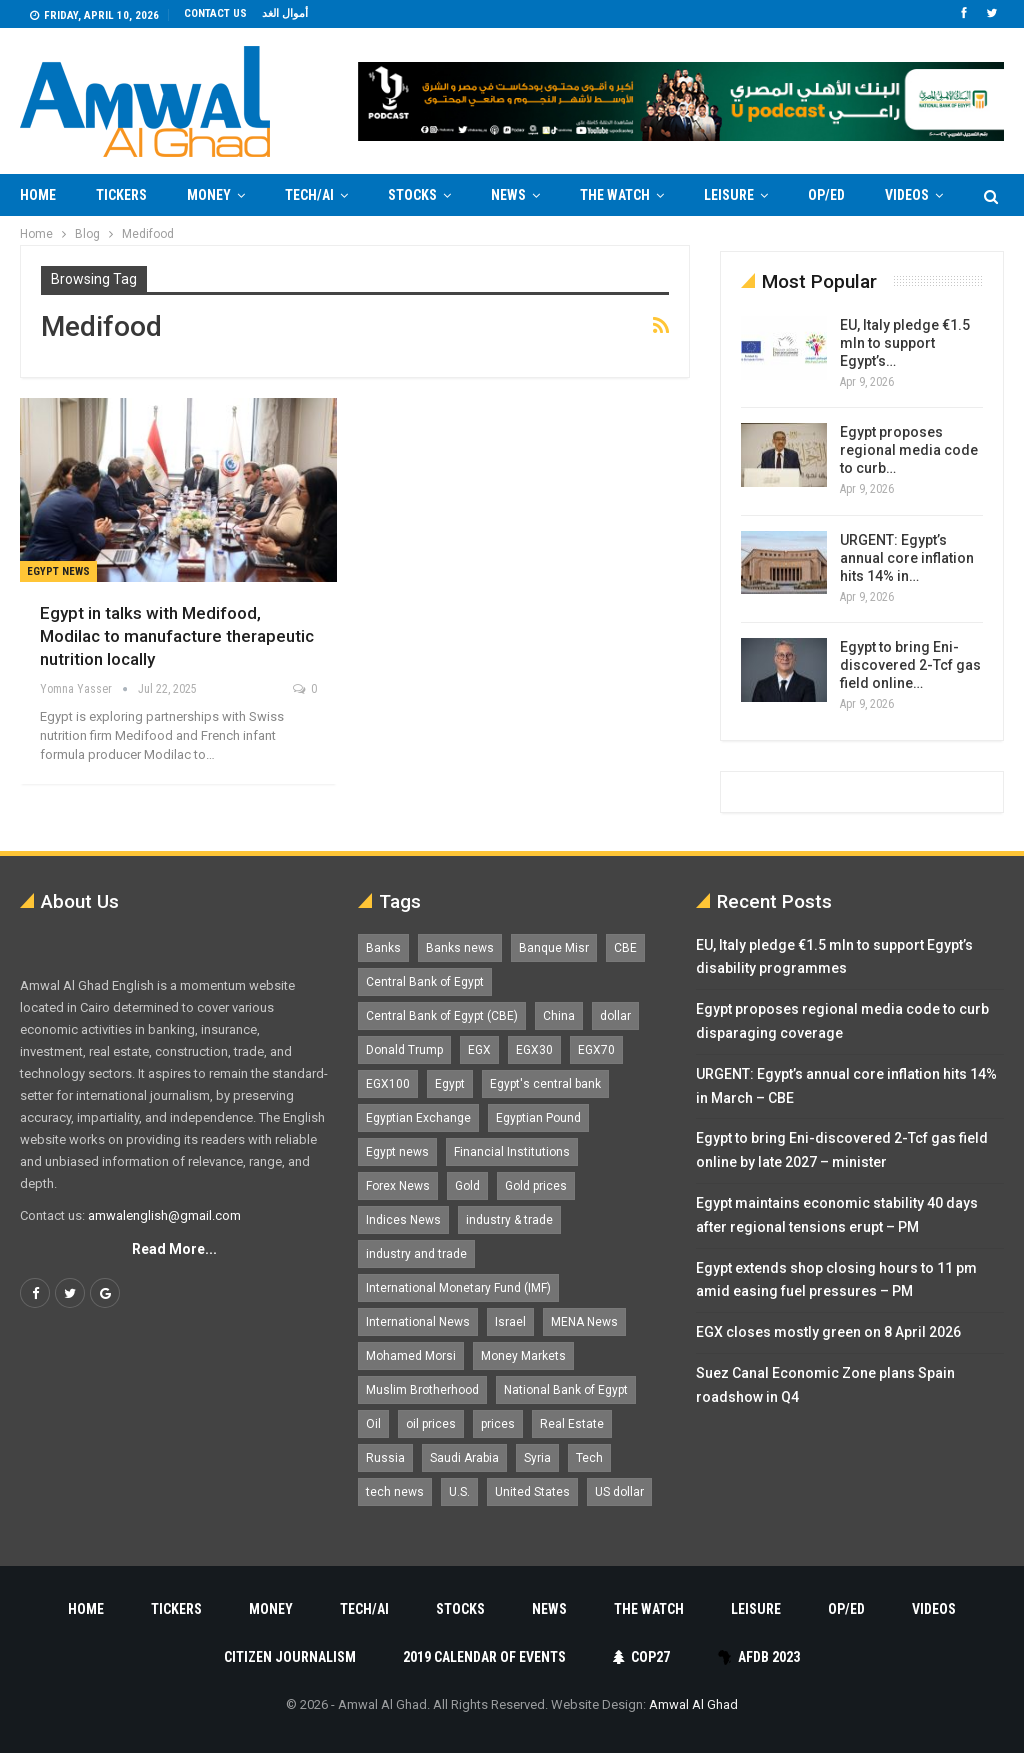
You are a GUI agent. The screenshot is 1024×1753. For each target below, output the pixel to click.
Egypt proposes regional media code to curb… (909, 450)
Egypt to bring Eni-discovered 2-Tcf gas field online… (910, 665)
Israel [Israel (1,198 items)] (510, 1322)
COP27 (641, 1657)
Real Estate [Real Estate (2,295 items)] (572, 1424)
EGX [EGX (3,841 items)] (479, 1050)
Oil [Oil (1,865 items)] (373, 1424)
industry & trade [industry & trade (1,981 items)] (509, 1220)
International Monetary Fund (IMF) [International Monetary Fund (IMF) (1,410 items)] (458, 1288)
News (508, 195)
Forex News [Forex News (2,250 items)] (398, 1186)
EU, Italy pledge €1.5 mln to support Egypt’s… (905, 343)
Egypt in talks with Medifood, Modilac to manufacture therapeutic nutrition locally (177, 636)
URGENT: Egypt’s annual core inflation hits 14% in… (907, 558)
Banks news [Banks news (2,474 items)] (460, 948)
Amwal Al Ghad (693, 1704)
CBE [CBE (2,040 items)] (625, 948)
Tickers (121, 195)
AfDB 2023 (758, 1657)
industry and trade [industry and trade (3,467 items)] (416, 1254)
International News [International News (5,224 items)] (418, 1322)
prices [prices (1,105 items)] (498, 1424)
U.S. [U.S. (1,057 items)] (459, 1492)
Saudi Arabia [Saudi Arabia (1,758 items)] (464, 1458)
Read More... (174, 1249)
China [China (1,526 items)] (559, 1016)
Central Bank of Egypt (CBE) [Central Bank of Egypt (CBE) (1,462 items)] (442, 1016)
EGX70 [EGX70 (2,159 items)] (596, 1050)
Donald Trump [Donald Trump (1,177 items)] (404, 1050)
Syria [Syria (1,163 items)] (537, 1458)
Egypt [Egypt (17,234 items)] (450, 1084)
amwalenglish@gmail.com (164, 1215)
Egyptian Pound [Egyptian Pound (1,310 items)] (538, 1118)
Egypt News (58, 571)
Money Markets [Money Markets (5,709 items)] (523, 1356)
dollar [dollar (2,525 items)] (615, 1016)
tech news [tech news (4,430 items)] (395, 1492)
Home (38, 195)
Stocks (412, 195)
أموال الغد (285, 13)
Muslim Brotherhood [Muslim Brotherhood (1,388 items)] (422, 1390)
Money (209, 195)
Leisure (729, 195)
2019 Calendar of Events (484, 1657)
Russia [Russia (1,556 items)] (385, 1458)
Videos (934, 1609)
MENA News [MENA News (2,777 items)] (584, 1322)
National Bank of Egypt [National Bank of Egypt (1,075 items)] (566, 1390)
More (902, 195)
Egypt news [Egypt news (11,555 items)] (397, 1152)
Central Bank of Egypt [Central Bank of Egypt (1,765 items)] (425, 982)
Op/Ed (826, 195)
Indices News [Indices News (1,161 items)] (403, 1220)
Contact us (215, 13)
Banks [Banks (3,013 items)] (383, 948)
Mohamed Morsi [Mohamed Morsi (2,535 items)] (411, 1356)
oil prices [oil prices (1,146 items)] (431, 1424)
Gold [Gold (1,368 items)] (467, 1186)
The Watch (615, 195)
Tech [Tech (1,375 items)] (589, 1458)
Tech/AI (309, 195)
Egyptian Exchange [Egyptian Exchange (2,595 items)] (418, 1118)
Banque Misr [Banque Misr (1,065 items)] (554, 948)
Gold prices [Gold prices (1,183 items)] (536, 1186)
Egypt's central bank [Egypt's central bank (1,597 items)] (545, 1084)
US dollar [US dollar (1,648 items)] (619, 1492)
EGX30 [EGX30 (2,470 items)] (534, 1050)
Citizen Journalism (290, 1657)
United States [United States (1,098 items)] (532, 1492)
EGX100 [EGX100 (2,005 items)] (388, 1084)
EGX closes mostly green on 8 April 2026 (828, 1332)
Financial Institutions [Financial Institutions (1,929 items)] (512, 1152)
